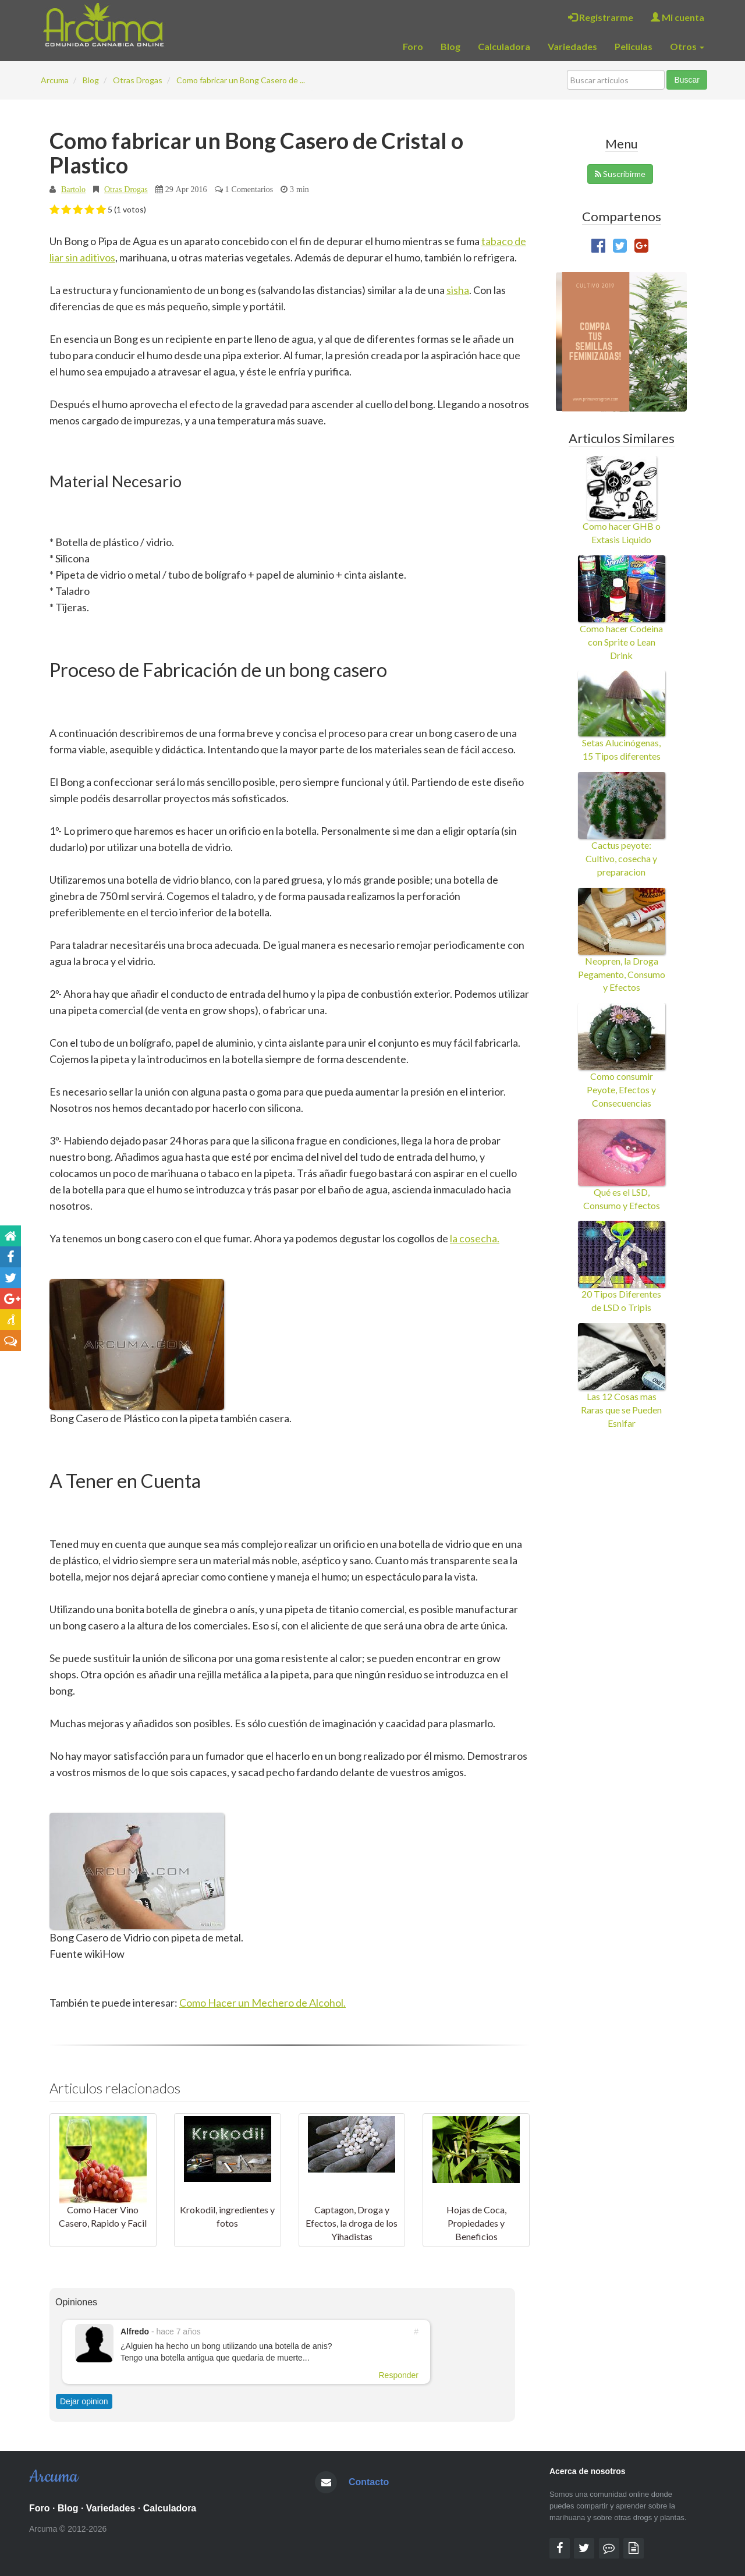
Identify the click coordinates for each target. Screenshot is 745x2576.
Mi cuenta (677, 17)
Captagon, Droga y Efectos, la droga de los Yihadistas (352, 2223)
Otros (687, 46)
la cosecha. (474, 1238)
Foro (413, 46)
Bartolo (73, 189)
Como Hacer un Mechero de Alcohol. (262, 2002)
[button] (54, 210)
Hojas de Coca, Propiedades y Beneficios (476, 2223)
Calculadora (504, 46)
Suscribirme (620, 174)
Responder (399, 2375)
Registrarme (600, 17)
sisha (457, 290)
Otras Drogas (126, 189)
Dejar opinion (84, 2401)
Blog (450, 46)
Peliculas (633, 46)
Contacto (369, 2482)
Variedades (572, 46)
